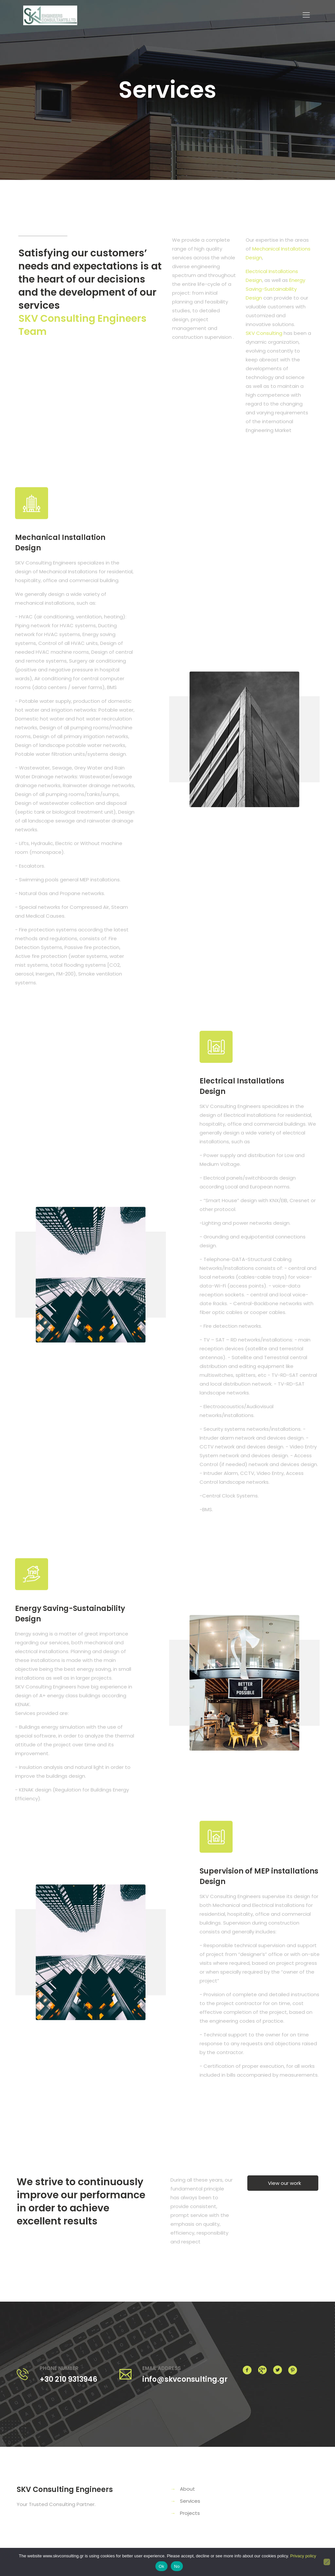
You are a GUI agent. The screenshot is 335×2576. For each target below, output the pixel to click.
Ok (161, 2566)
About (187, 2488)
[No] (327, 2562)
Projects (190, 2513)
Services (190, 2501)
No (177, 2566)
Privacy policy (303, 2555)
